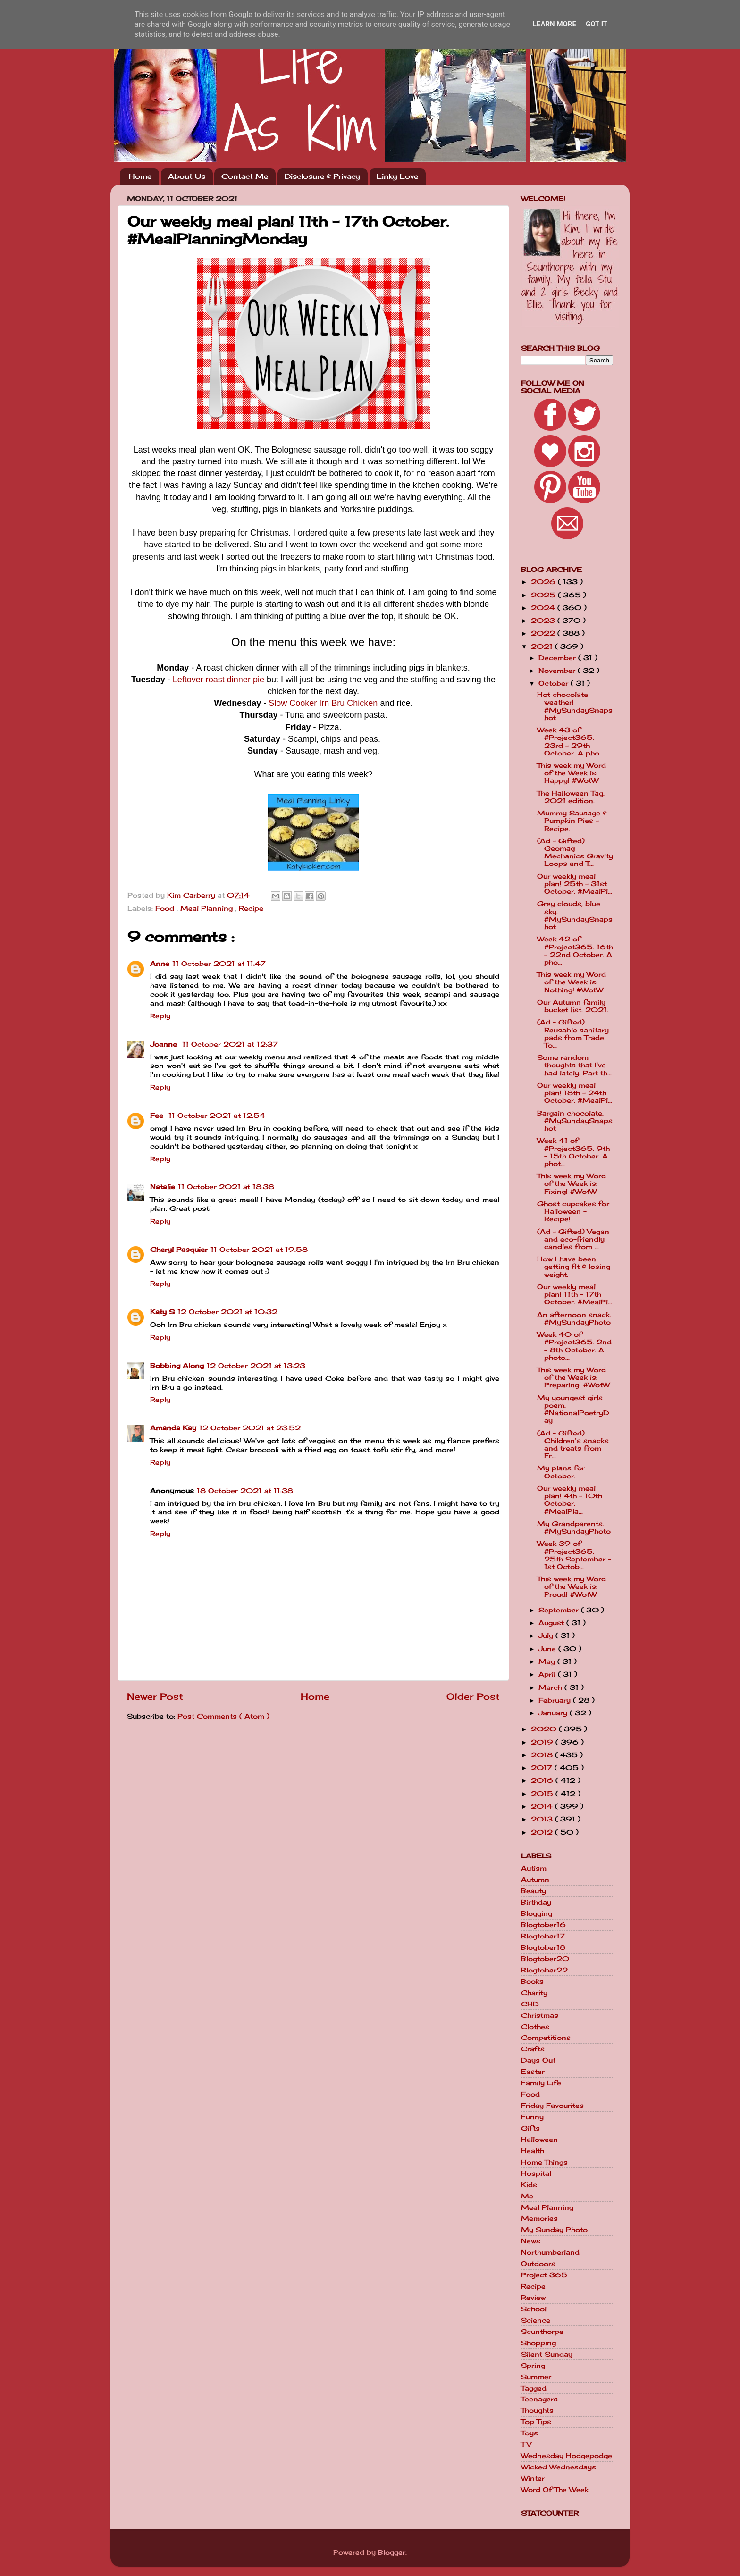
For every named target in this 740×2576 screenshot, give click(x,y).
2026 (544, 582)
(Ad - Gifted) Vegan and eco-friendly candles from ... (573, 1239)
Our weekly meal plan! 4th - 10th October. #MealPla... (569, 1500)
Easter (533, 2071)
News (530, 2241)
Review (533, 2297)
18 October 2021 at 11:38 (245, 1490)
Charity (534, 1993)
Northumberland (550, 2252)
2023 (544, 620)
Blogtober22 (544, 1970)
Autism (534, 1868)
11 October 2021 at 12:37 (230, 1044)
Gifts (530, 2128)
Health (532, 2151)
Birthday (536, 1902)
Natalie (162, 1187)
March (551, 1687)
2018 (543, 1755)
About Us (186, 176)
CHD (530, 2004)
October (554, 683)
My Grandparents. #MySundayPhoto (574, 1527)
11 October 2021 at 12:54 (216, 1115)
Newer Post (155, 1696)
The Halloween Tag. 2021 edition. (571, 797)
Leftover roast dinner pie (218, 679)
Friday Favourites (552, 2105)
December (558, 658)
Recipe (251, 908)
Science (535, 2320)
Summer (536, 2377)
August (552, 1623)
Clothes (535, 2027)
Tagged (534, 2388)
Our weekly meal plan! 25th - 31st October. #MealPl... (574, 884)
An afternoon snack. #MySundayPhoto (574, 1318)
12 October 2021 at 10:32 (227, 1312)
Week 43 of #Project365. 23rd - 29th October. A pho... (570, 741)
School (534, 2309)
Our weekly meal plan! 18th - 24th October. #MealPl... (574, 1093)
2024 (544, 608)
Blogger (391, 2552)
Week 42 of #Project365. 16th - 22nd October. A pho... (575, 950)
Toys (529, 2433)
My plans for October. (561, 1471)
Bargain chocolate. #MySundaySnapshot (575, 1120)
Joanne (164, 1044)
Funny (532, 2117)
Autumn (535, 1879)
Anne (159, 963)
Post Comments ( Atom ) (223, 1716)
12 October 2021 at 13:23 (256, 1365)
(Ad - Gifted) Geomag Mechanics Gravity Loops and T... (575, 852)
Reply (160, 1016)
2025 (544, 595)
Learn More (554, 24)
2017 (543, 1767)
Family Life (541, 2083)
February (555, 1700)
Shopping (538, 2343)
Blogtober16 (543, 1925)
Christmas (539, 2015)
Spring (533, 2365)
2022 (544, 633)
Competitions (546, 2037)
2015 (543, 1793)
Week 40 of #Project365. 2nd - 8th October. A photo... (574, 1346)
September (559, 1610)
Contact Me (244, 176)
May (547, 1661)
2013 (543, 1819)
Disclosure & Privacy (322, 176)
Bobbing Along (177, 1365)
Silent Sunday (546, 2354)
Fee (158, 1115)
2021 (543, 646)
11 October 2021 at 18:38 (226, 1187)
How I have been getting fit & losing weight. (573, 1266)
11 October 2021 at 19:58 (259, 1249)
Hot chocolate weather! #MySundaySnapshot (575, 706)
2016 (543, 1780)
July (546, 1635)
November (558, 670)
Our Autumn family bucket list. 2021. (572, 1006)
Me (527, 2196)
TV (526, 2444)
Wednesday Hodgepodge (566, 2455)
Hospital (536, 2173)
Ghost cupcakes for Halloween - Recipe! (573, 1211)
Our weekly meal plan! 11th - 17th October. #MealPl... (574, 1294)
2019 (543, 1742)
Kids (529, 2185)
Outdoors (538, 2263)
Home (140, 176)
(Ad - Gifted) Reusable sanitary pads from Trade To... (573, 1033)
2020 (545, 1729)
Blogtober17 (543, 1936)
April (548, 1674)
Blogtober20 (545, 1959)
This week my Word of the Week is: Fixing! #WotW (571, 1183)
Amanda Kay (173, 1428)
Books (532, 1981)
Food (166, 908)
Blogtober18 (543, 1947)
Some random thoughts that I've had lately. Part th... (574, 1065)
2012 (543, 1832)
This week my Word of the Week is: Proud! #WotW (571, 1586)
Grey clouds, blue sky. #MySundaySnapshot (575, 915)
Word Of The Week (555, 2489)
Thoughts (537, 2410)
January (554, 1713)
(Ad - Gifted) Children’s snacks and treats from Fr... (573, 1444)
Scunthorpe (542, 2331)
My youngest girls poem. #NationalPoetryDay (573, 1409)
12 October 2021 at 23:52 (250, 1428)
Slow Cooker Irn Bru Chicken (323, 703)
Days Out (538, 2060)
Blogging (536, 1913)
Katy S (162, 1312)
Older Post (473, 1696)
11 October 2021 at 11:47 (219, 963)
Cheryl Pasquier (179, 1249)
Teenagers (539, 2399)
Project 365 (544, 2275)
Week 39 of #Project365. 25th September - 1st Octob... (574, 1555)
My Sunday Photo (554, 2229)
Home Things (544, 2162)
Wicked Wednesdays (558, 2467)
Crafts (533, 2049)
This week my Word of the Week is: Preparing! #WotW (573, 1377)
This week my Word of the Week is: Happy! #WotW (571, 773)
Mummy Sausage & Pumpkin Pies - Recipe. (572, 820)
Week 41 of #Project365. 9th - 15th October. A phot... (573, 1152)
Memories (539, 2218)
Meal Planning (207, 908)
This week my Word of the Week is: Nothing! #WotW (571, 982)
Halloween (539, 2139)
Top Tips (536, 2421)
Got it (596, 24)
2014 (543, 1806)
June (548, 1649)
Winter (533, 2478)
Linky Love (397, 176)
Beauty (533, 1891)
